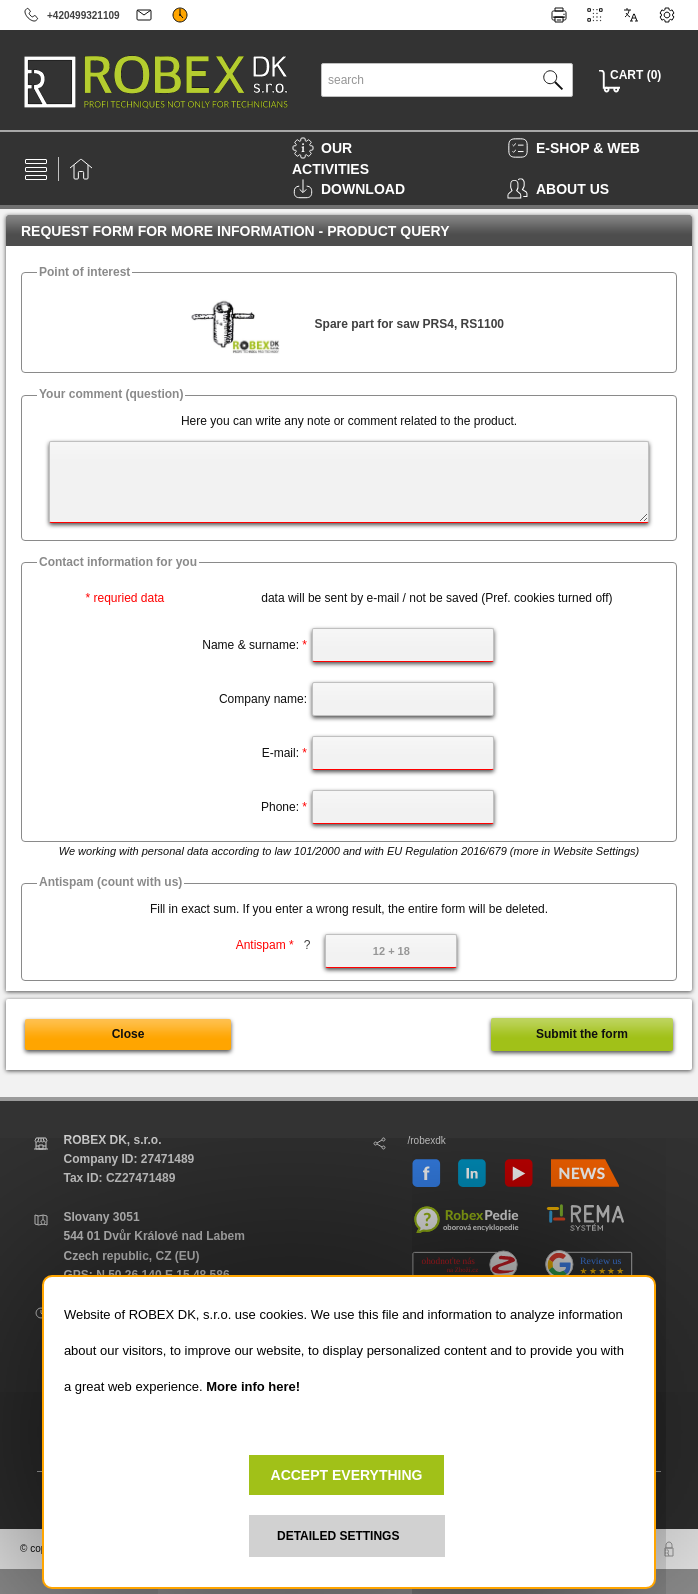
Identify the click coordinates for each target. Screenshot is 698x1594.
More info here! (253, 1386)
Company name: (263, 699)
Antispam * (273, 945)
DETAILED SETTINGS (338, 1536)
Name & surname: (254, 645)
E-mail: (284, 753)
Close (128, 1034)
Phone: (284, 807)
